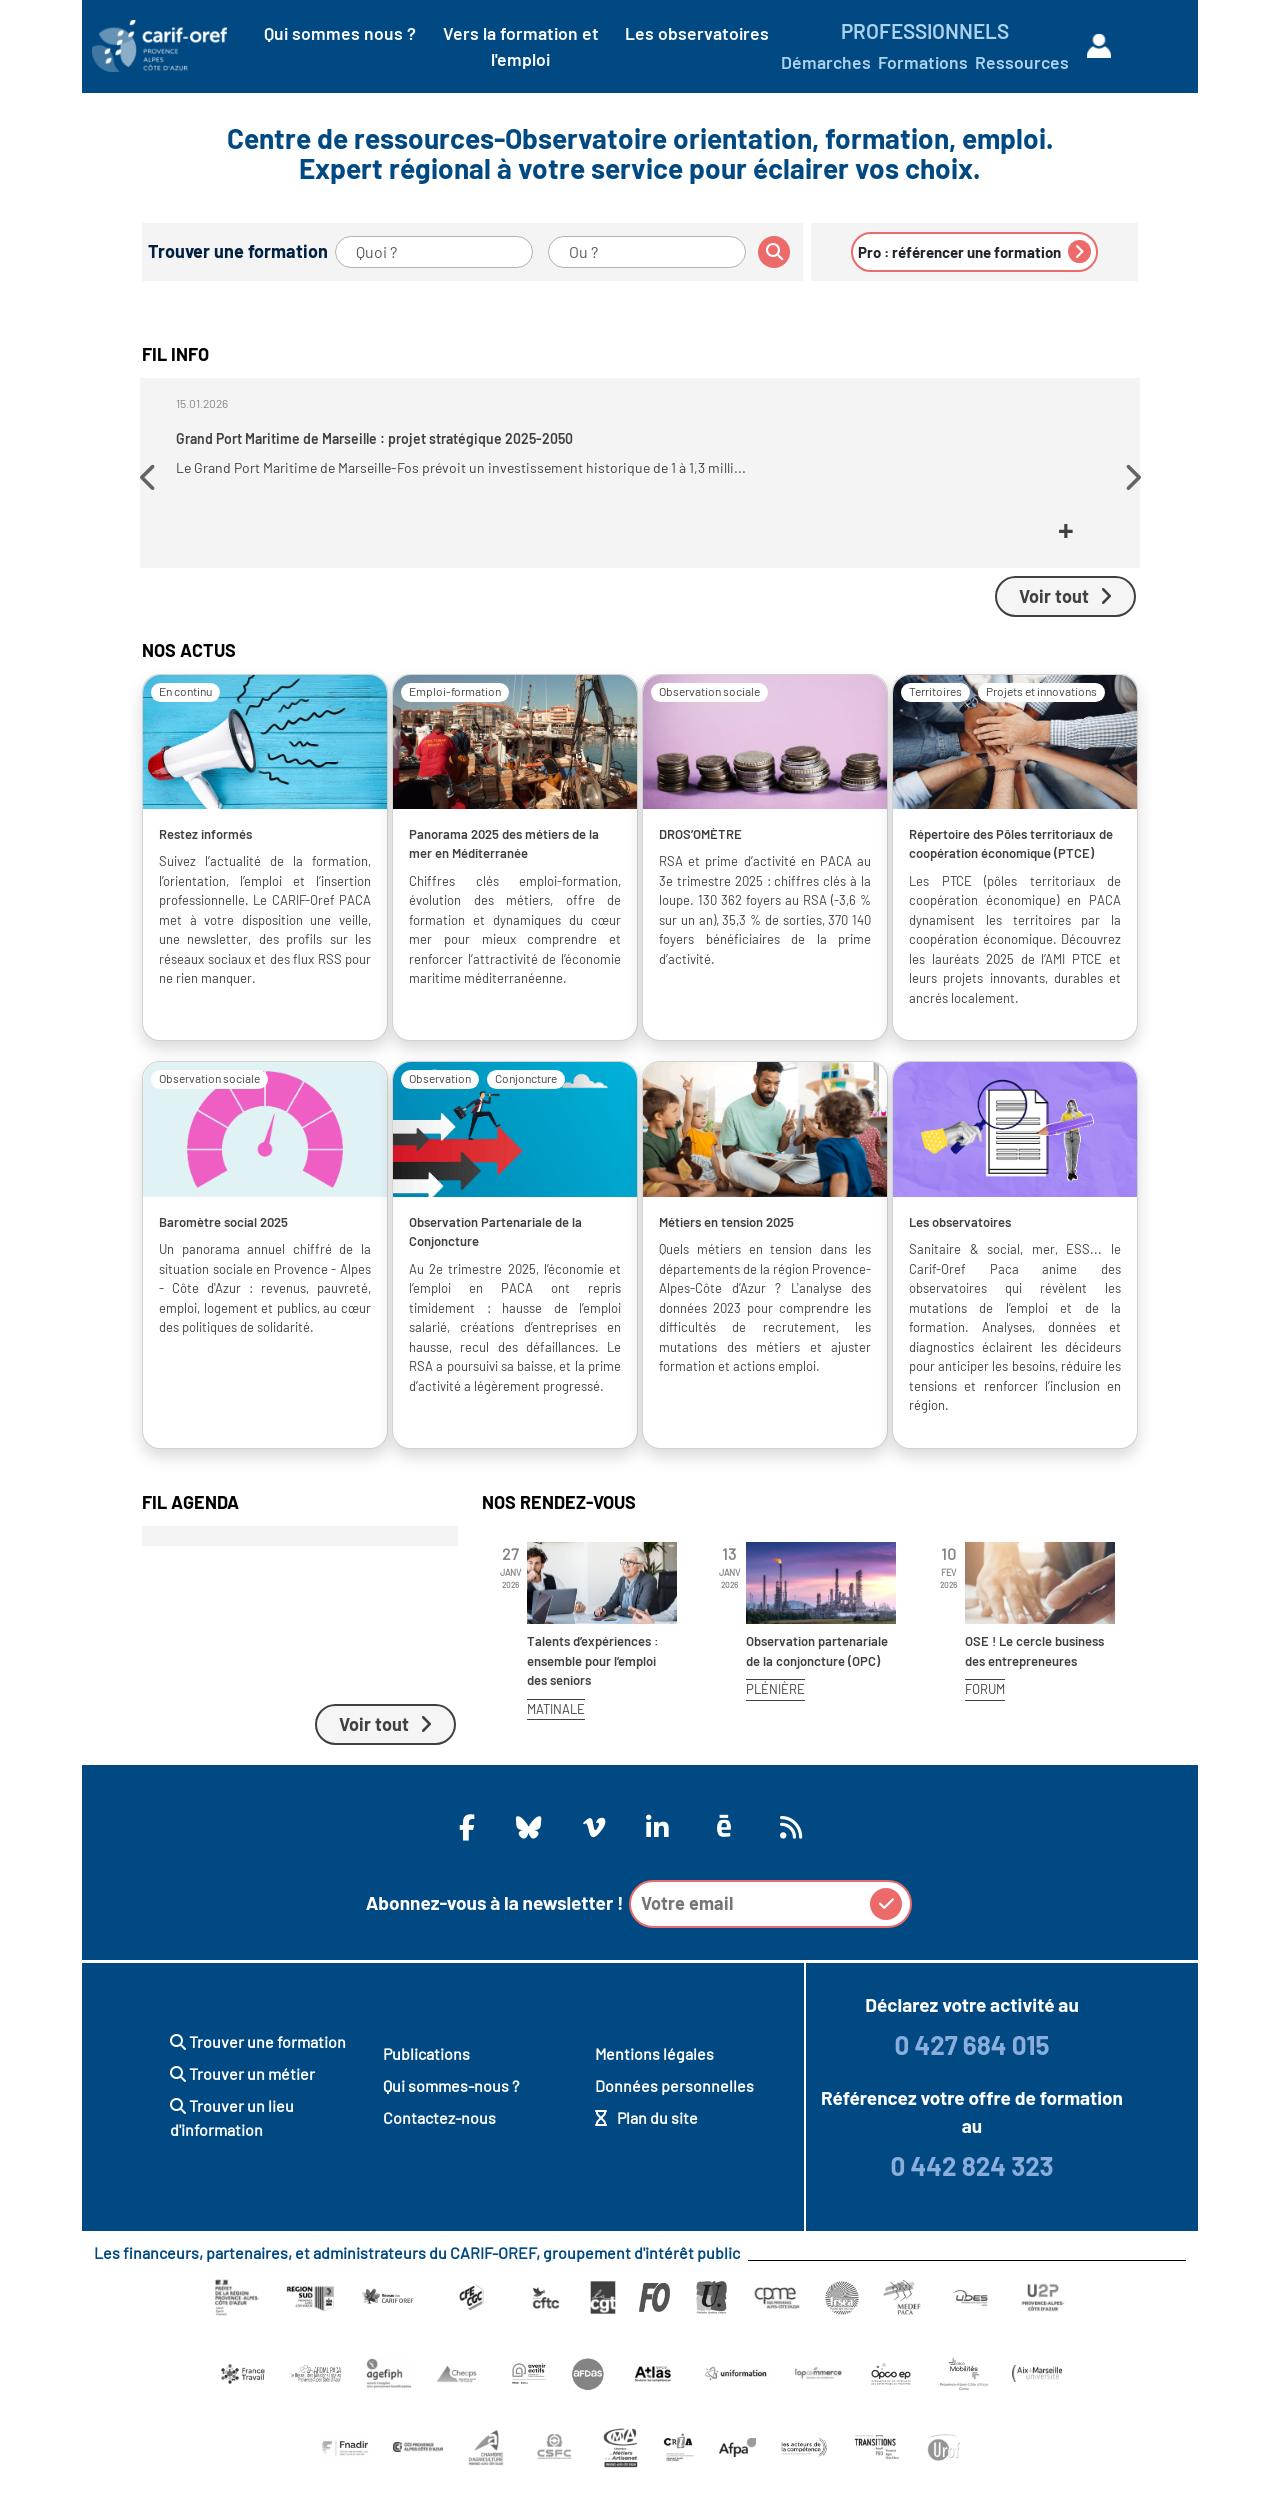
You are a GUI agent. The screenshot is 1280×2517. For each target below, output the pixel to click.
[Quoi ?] (434, 252)
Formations (923, 62)
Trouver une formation (258, 2078)
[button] (150, 498)
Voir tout (1065, 633)
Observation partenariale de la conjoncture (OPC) (817, 1688)
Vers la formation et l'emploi (521, 46)
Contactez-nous (439, 2154)
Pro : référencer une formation (974, 251)
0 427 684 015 (971, 2081)
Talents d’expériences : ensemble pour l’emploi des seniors (593, 1697)
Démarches (826, 62)
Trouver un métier (242, 2110)
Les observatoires (697, 33)
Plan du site (646, 2154)
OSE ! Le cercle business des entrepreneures (1034, 1688)
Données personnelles (674, 2122)
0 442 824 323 (971, 2202)
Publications (426, 2090)
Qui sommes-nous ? (451, 2122)
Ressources (1022, 62)
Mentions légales (654, 2090)
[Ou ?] (647, 252)
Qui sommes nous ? (340, 33)
